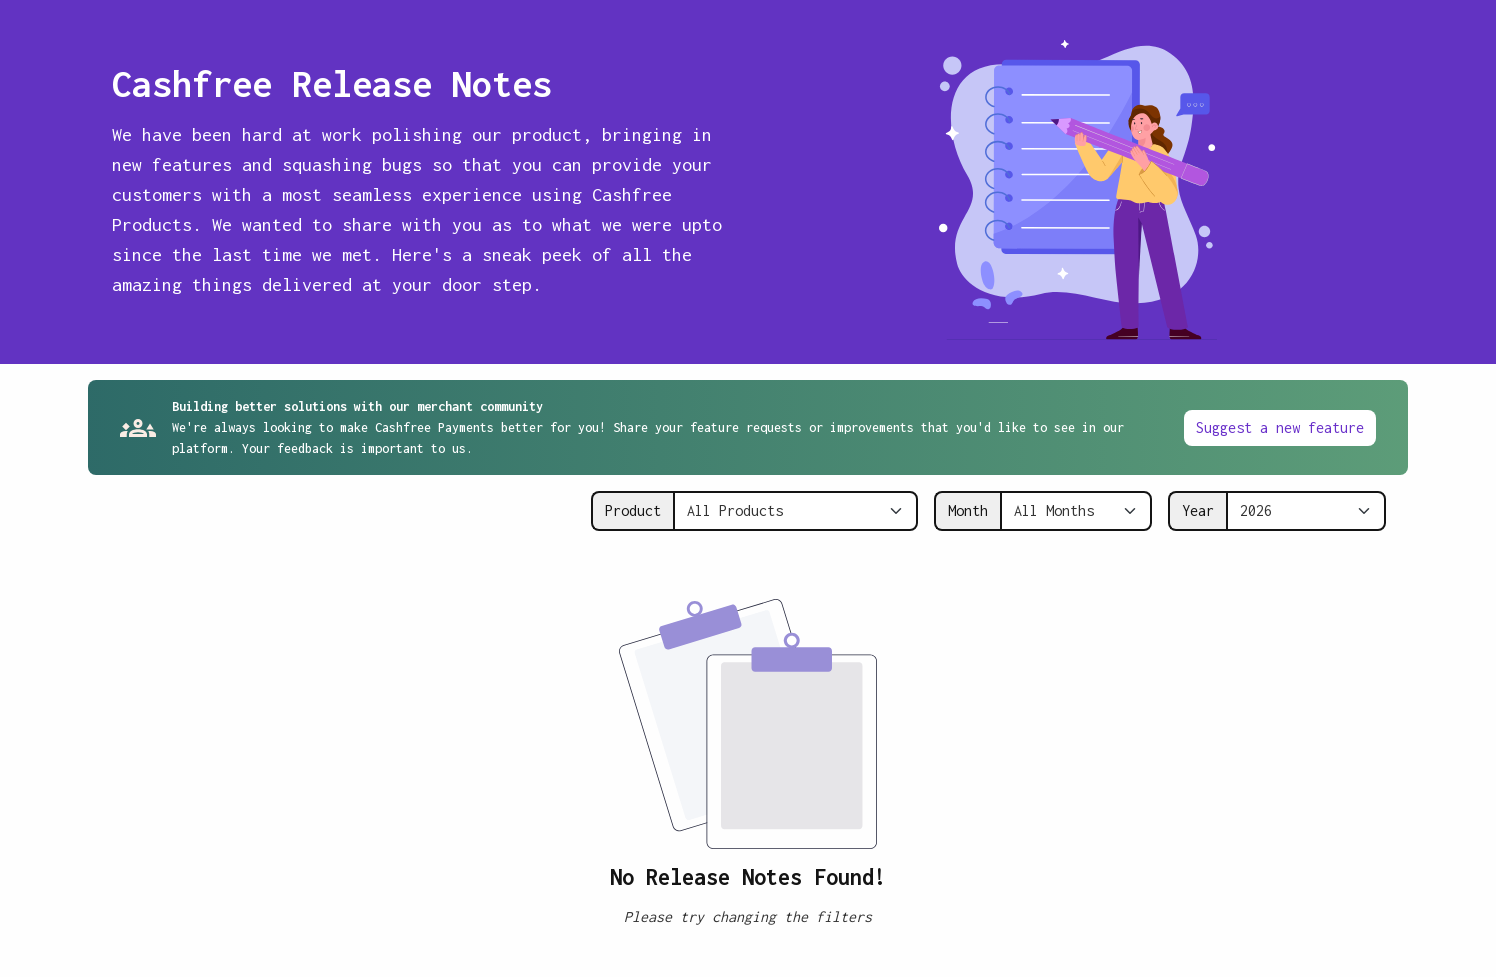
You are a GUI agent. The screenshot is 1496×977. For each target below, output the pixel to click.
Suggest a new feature (1280, 427)
